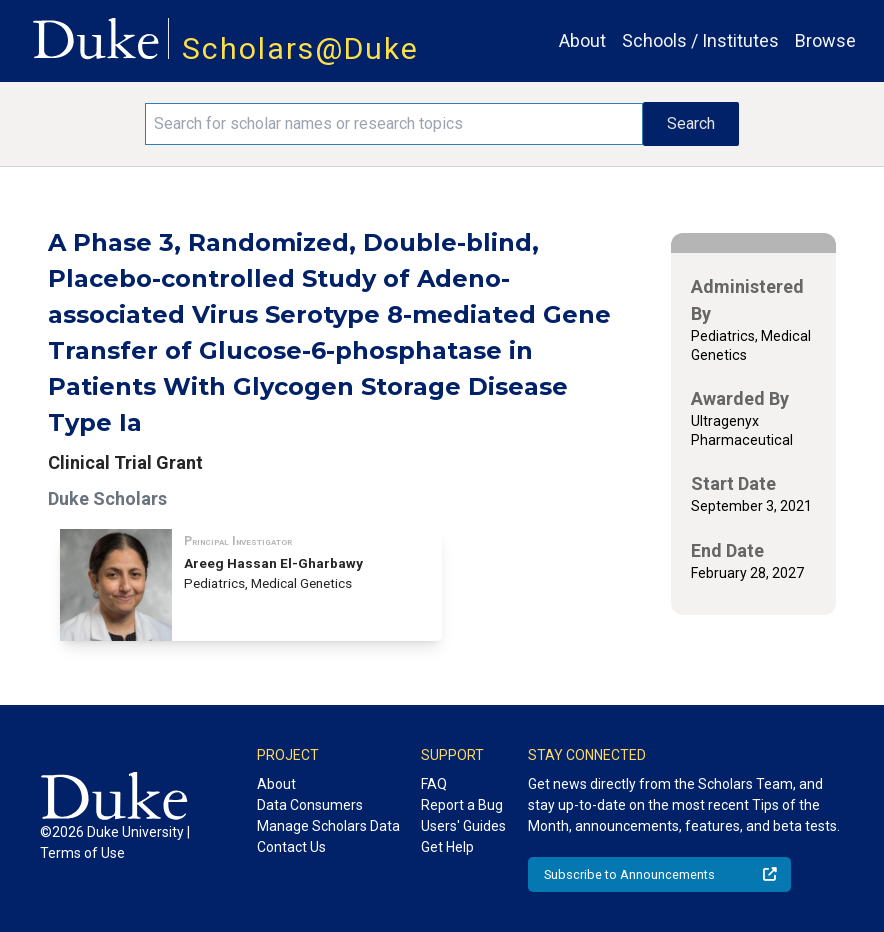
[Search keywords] (393, 124)
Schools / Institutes (700, 40)
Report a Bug (462, 805)
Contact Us (291, 847)
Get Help (447, 847)
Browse (825, 40)
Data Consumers (310, 805)
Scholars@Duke (300, 48)
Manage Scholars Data (328, 826)
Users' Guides (463, 826)
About (582, 40)
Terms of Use (82, 853)
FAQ (434, 784)
